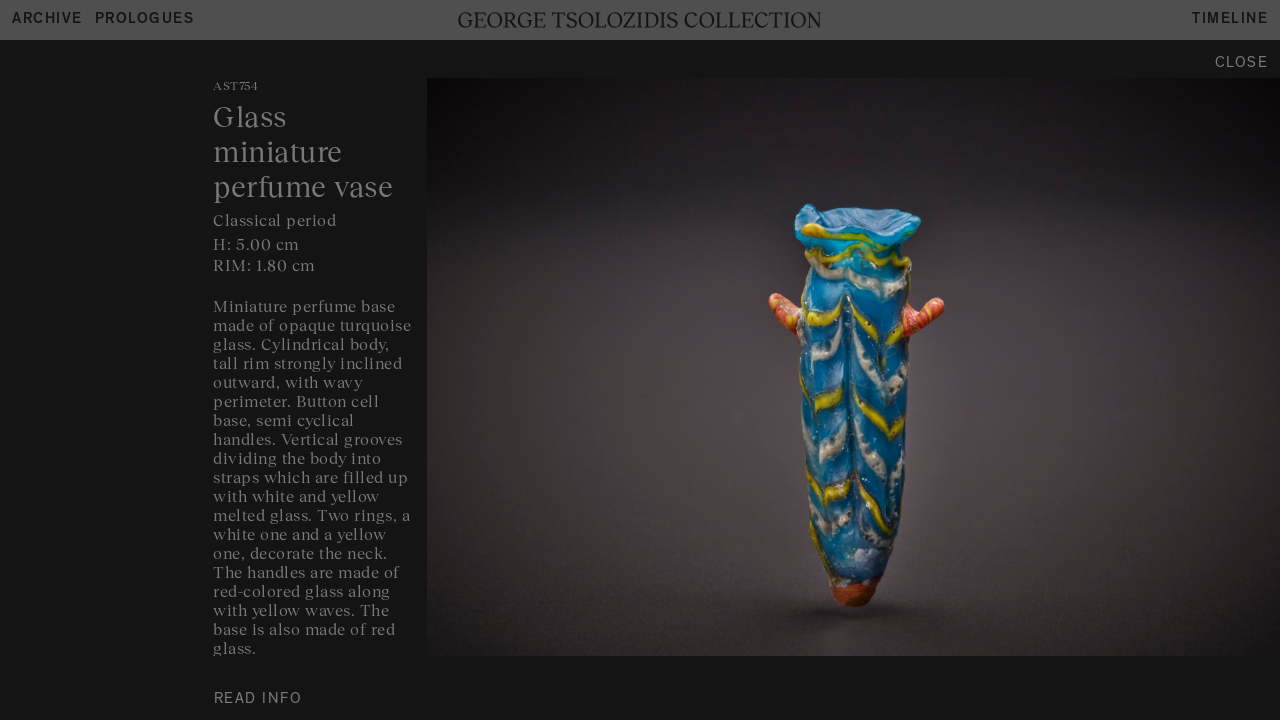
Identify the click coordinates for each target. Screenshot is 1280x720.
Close (1242, 64)
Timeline (1230, 20)
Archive (47, 20)
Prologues (145, 20)
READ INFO (258, 700)
